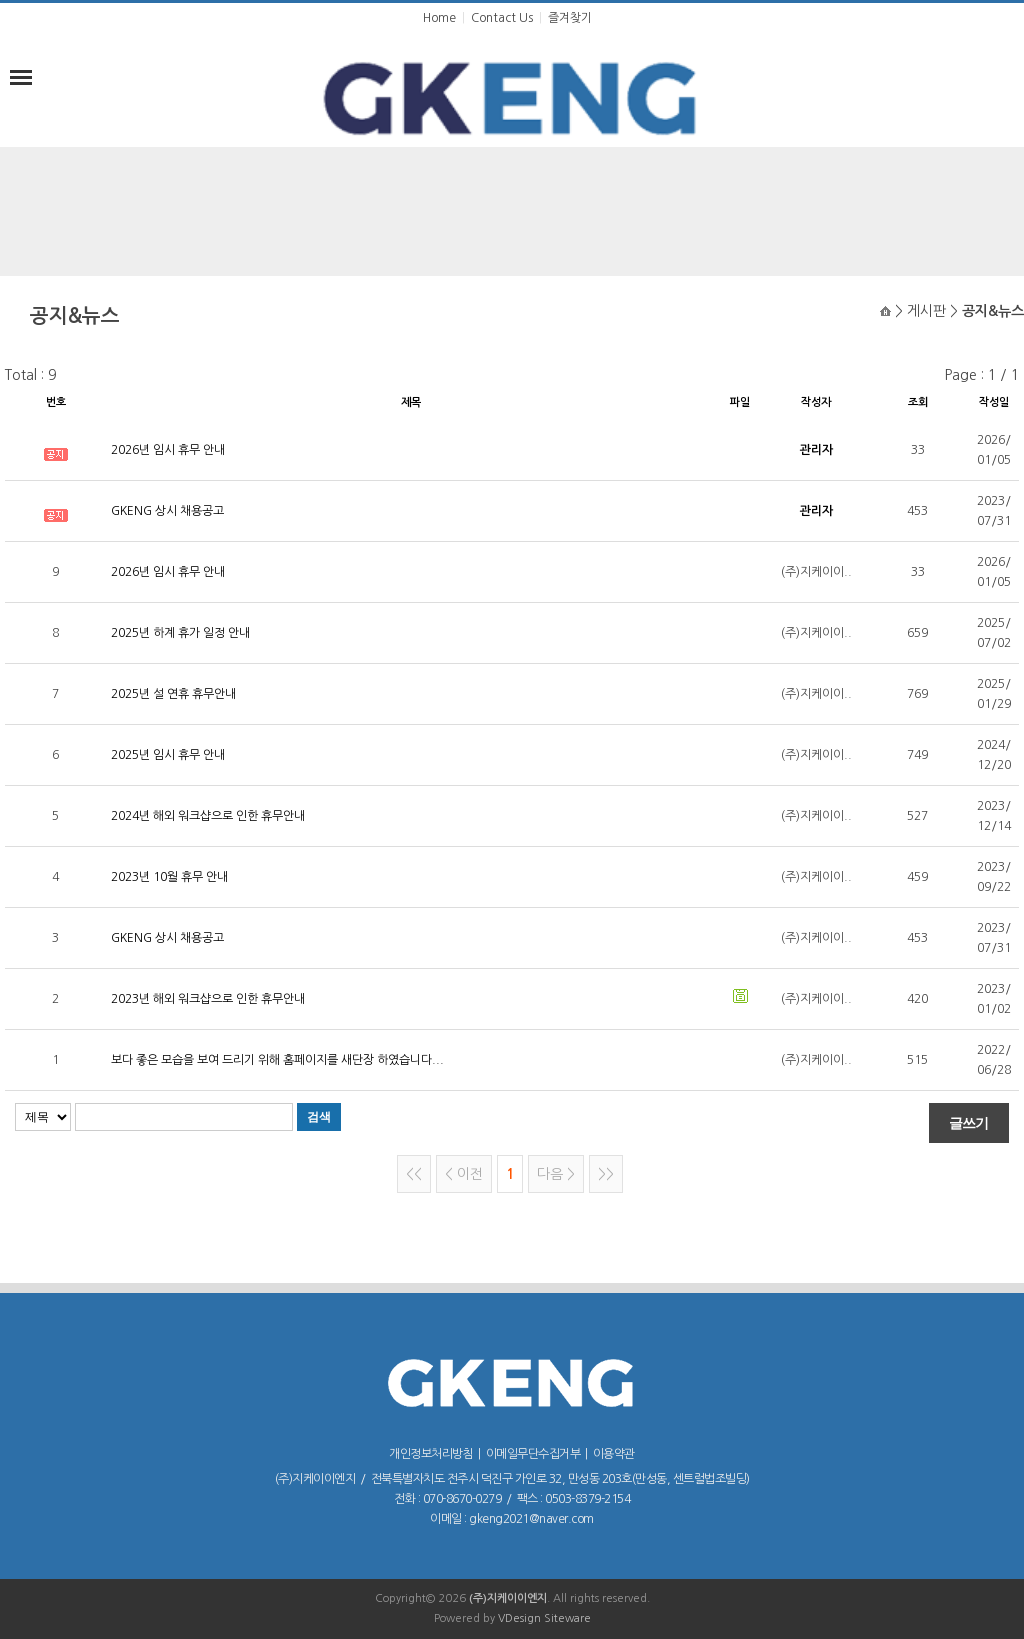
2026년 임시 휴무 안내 (168, 450)
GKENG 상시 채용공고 (167, 511)
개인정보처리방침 (431, 1454)
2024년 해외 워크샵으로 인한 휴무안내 (208, 816)
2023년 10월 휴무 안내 (169, 877)
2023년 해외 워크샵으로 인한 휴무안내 (208, 999)
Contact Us (502, 18)
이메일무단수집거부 (533, 1454)
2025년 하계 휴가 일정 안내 (180, 633)
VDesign (519, 1618)
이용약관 (614, 1454)
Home (439, 18)
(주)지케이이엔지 (508, 1598)
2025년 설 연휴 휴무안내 (173, 694)
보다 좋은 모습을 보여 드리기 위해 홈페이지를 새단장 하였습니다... (277, 1060)
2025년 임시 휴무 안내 (168, 755)
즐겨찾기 (570, 18)
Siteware (567, 1618)
